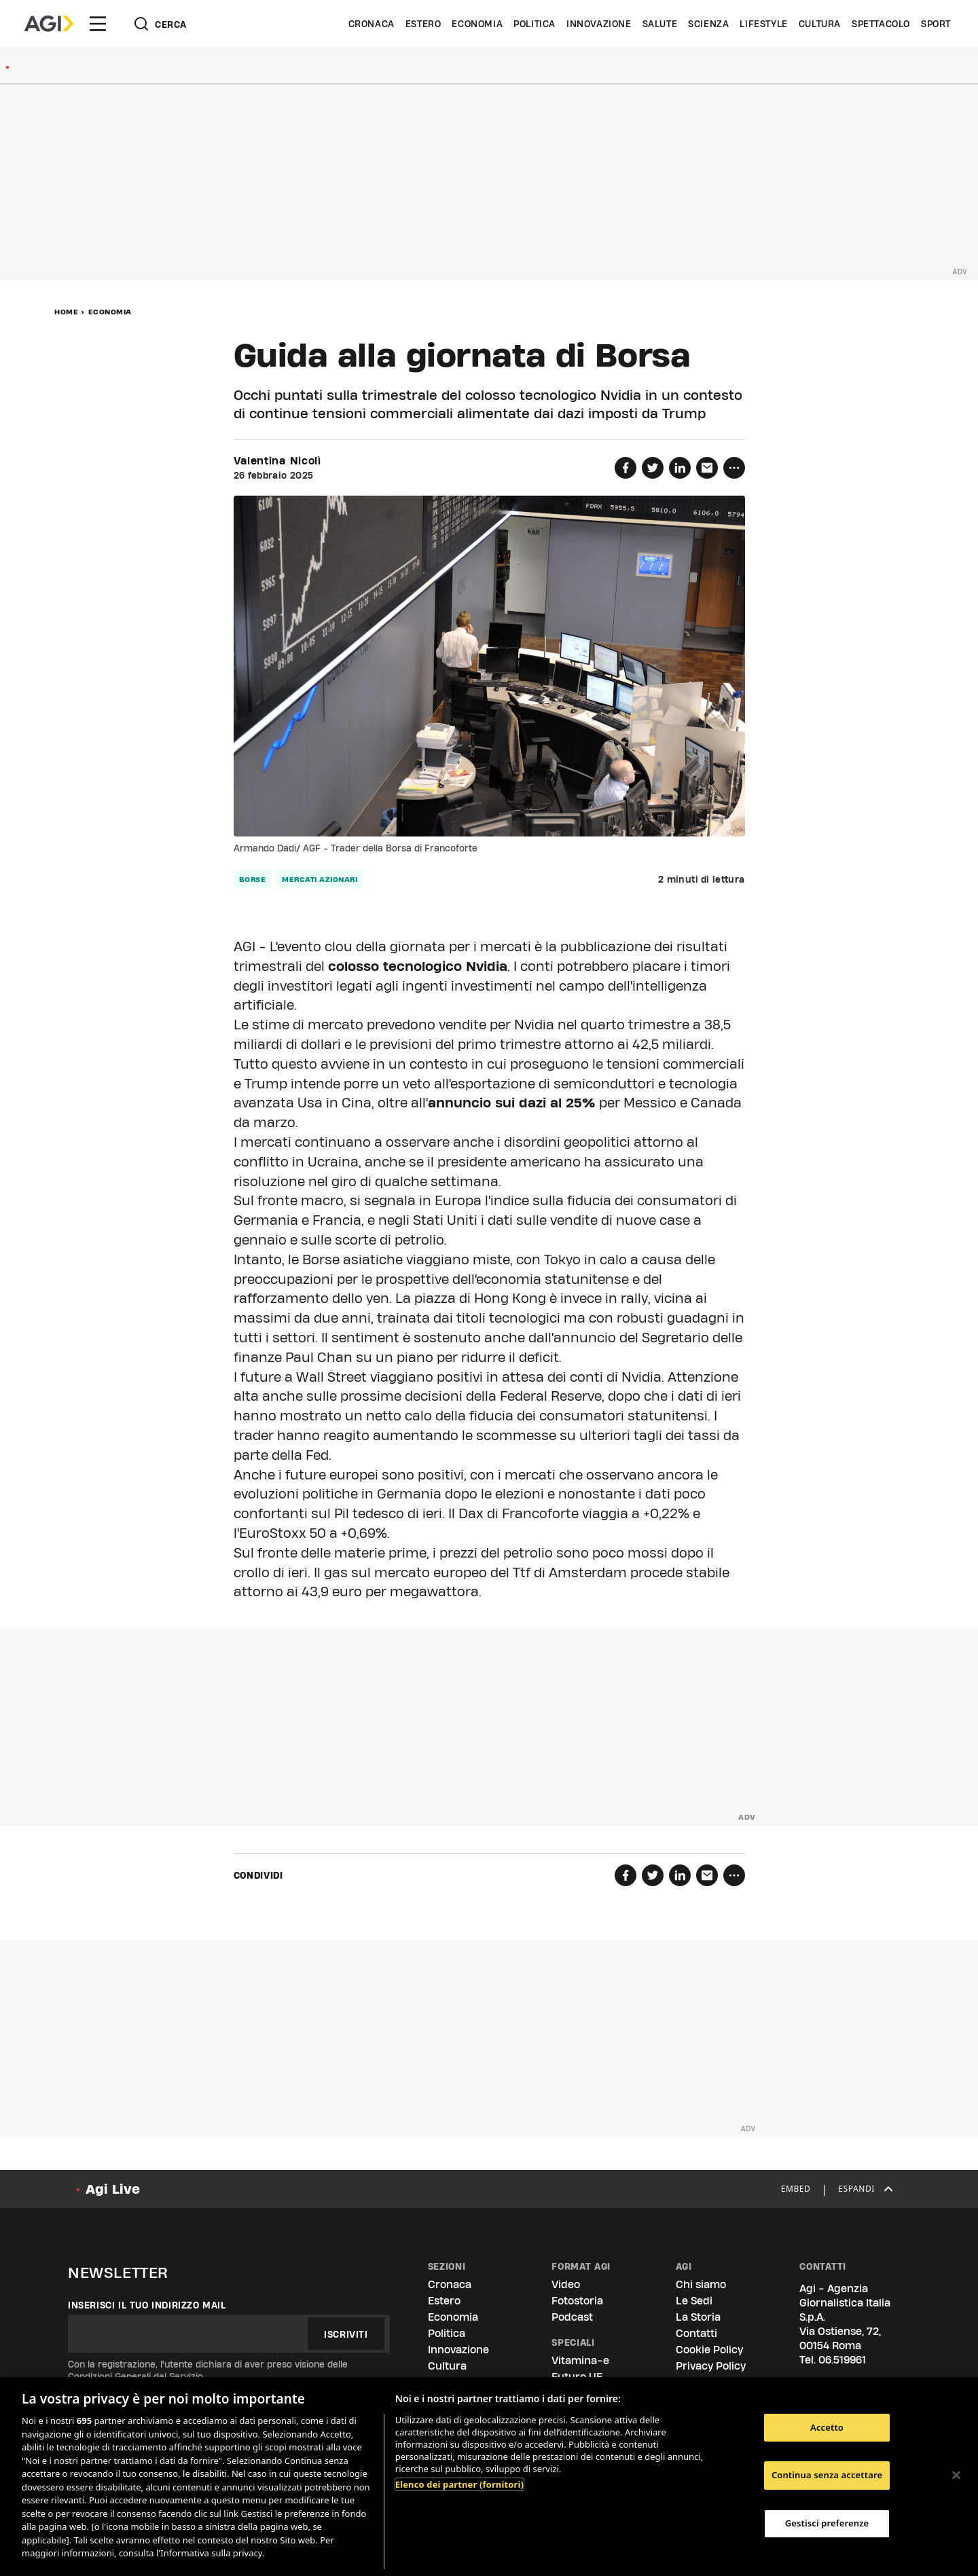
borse (252, 879)
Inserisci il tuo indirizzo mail (147, 2305)
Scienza (708, 24)
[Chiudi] (956, 2475)
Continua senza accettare (827, 2475)
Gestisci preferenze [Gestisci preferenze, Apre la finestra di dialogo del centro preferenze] (827, 2523)
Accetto (827, 2427)
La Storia (698, 2317)
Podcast (572, 2317)
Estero (423, 24)
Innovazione (599, 24)
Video (565, 2284)
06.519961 (842, 2359)
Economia (477, 24)
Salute (660, 24)
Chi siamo (701, 2284)
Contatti (696, 2333)
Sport (936, 24)
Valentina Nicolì (277, 461)
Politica (534, 24)
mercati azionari (319, 879)
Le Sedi (694, 2300)
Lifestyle (763, 24)
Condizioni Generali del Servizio (135, 2376)
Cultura (820, 24)
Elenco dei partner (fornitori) (459, 2484)
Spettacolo (881, 24)
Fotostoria (577, 2300)
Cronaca (371, 24)
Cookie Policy (709, 2349)
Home (66, 311)
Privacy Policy (711, 2365)
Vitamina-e (580, 2360)
